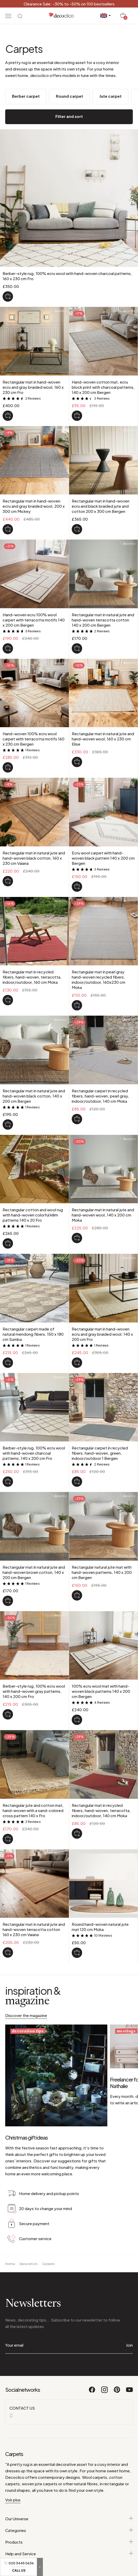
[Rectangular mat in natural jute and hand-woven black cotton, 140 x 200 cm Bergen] (8, 1124)
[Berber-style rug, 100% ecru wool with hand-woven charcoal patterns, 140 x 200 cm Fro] (8, 1481)
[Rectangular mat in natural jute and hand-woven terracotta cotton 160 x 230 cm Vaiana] (8, 1952)
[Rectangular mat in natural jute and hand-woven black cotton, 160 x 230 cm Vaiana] (8, 881)
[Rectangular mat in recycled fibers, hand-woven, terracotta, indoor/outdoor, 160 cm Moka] (8, 1000)
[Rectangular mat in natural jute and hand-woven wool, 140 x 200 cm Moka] (77, 1238)
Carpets (48, 2230)
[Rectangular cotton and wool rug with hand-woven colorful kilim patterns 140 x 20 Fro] (8, 1243)
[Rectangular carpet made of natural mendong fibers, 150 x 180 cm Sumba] (8, 1362)
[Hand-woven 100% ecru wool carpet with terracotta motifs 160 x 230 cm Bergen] (8, 767)
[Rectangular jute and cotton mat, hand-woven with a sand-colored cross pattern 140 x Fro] (8, 1839)
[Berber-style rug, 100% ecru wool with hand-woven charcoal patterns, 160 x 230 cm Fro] (8, 296)
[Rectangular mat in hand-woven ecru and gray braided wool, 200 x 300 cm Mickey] (8, 529)
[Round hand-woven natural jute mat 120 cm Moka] (77, 1953)
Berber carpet (26, 96)
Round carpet (69, 96)
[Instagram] (104, 2358)
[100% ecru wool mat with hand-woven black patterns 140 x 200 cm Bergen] (77, 1720)
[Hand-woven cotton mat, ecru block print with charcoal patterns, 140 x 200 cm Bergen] (77, 416)
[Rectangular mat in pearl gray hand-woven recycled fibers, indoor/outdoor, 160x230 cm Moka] (77, 1005)
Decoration (28, 2230)
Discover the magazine (26, 2015)
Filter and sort (69, 116)
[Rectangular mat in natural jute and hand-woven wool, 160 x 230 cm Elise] (77, 762)
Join (129, 2311)
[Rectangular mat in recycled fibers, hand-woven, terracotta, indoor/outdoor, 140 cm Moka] (77, 1833)
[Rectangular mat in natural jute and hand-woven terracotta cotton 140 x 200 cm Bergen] (77, 648)
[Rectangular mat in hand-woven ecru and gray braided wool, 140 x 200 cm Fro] (77, 1362)
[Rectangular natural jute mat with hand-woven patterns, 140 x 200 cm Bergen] (77, 1595)
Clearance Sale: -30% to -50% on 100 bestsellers (69, 3)
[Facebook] (92, 2358)
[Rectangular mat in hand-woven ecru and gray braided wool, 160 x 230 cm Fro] (8, 416)
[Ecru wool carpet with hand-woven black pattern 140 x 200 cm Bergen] (77, 886)
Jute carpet (110, 96)
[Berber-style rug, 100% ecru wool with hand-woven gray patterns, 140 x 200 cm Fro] (8, 1714)
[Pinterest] (117, 2358)
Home (10, 2230)
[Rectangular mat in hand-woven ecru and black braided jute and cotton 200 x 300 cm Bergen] (77, 529)
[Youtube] (129, 2358)
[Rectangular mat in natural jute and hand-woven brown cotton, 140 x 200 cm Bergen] (8, 1601)
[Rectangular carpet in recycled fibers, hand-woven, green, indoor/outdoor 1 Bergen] (77, 1481)
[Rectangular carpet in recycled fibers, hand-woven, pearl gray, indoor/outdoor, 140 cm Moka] (77, 1119)
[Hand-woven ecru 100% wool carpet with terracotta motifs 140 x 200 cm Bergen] (8, 648)
